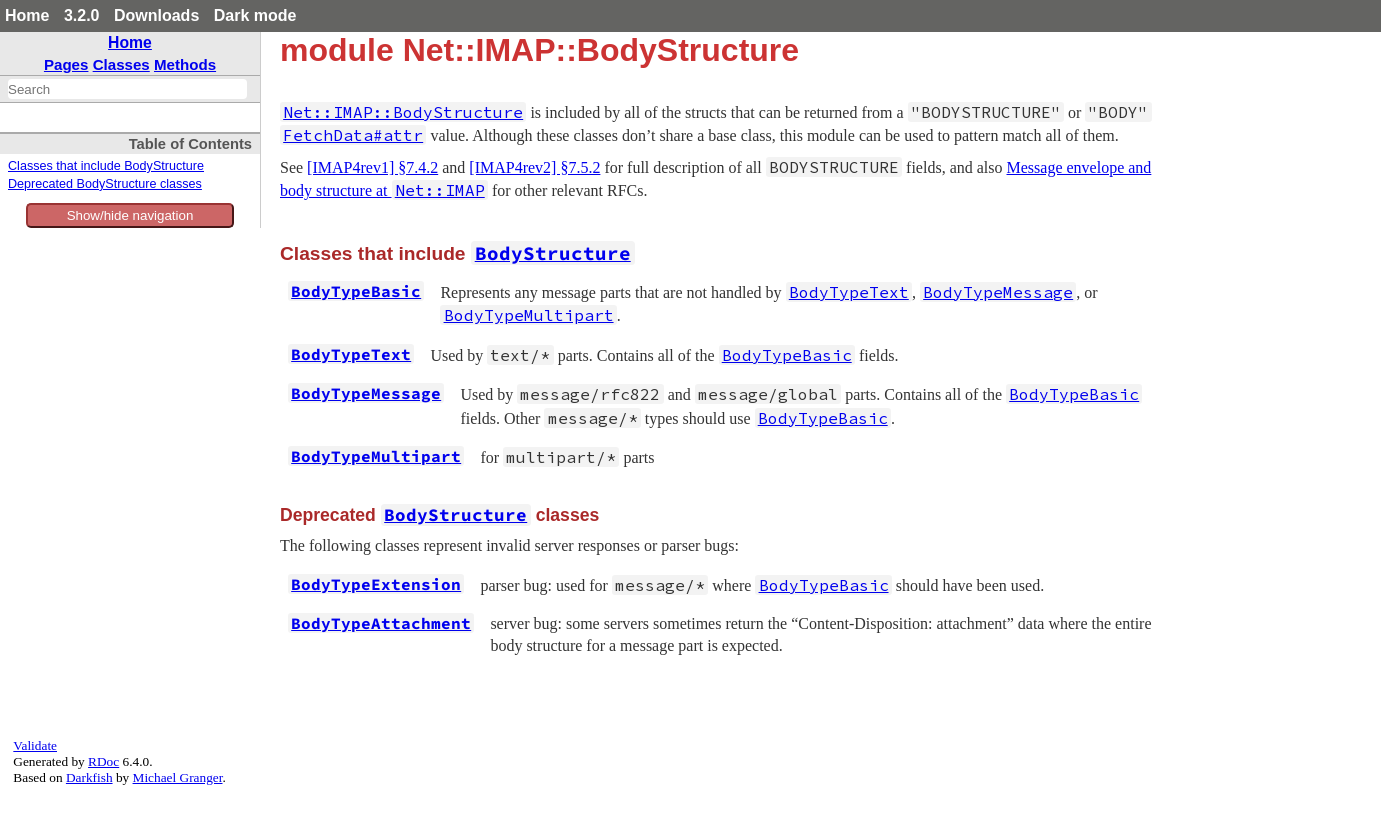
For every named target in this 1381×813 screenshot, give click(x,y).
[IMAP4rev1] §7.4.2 (372, 167)
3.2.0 (82, 15)
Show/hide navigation (130, 215)
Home (27, 15)
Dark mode (255, 15)
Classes (121, 64)
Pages (66, 64)
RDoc (103, 761)
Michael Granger (178, 777)
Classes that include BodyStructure (106, 166)
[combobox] (127, 89)
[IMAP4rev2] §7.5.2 (534, 167)
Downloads (156, 15)
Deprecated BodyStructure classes (105, 184)
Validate (35, 745)
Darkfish (89, 777)
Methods (185, 64)
